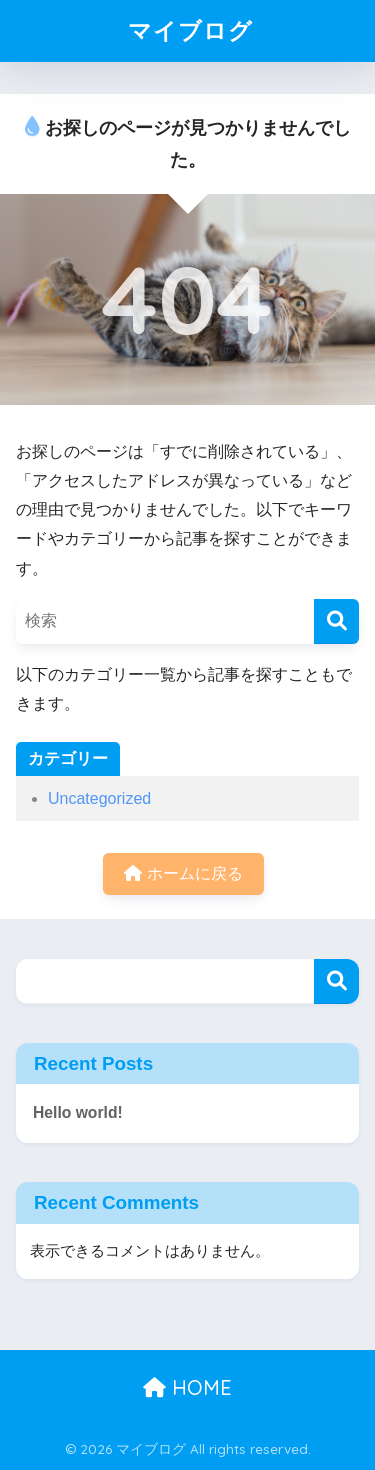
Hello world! (78, 1112)
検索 (336, 981)
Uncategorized (99, 798)
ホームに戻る (183, 873)
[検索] (336, 621)
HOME (187, 1387)
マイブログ (190, 30)
